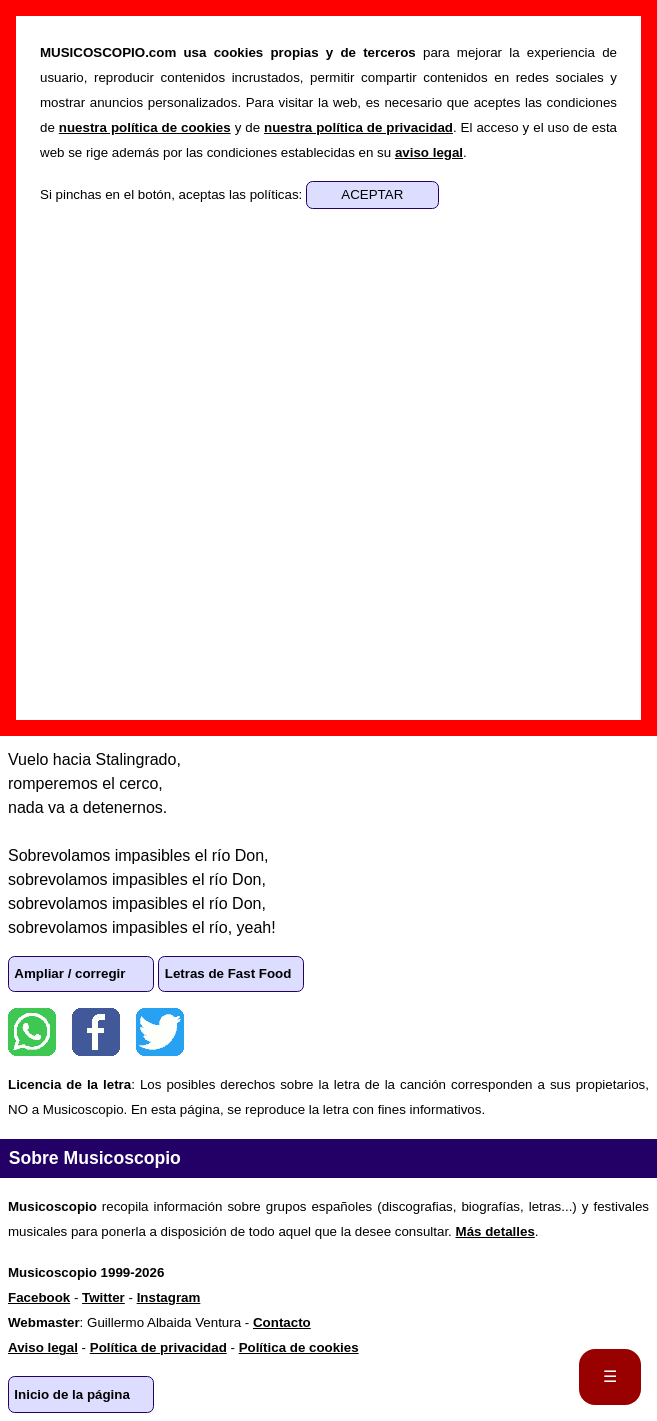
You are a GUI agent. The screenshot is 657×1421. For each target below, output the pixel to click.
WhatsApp (32, 1032)
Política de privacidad (158, 1347)
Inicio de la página (72, 1394)
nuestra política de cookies (145, 127)
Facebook (96, 1032)
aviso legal (429, 152)
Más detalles (495, 1231)
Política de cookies (299, 1347)
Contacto (282, 1322)
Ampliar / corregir (69, 973)
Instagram (169, 1297)
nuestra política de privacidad (358, 127)
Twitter (160, 1032)
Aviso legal (43, 1347)
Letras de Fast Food (228, 973)
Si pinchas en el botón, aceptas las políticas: (173, 194)
